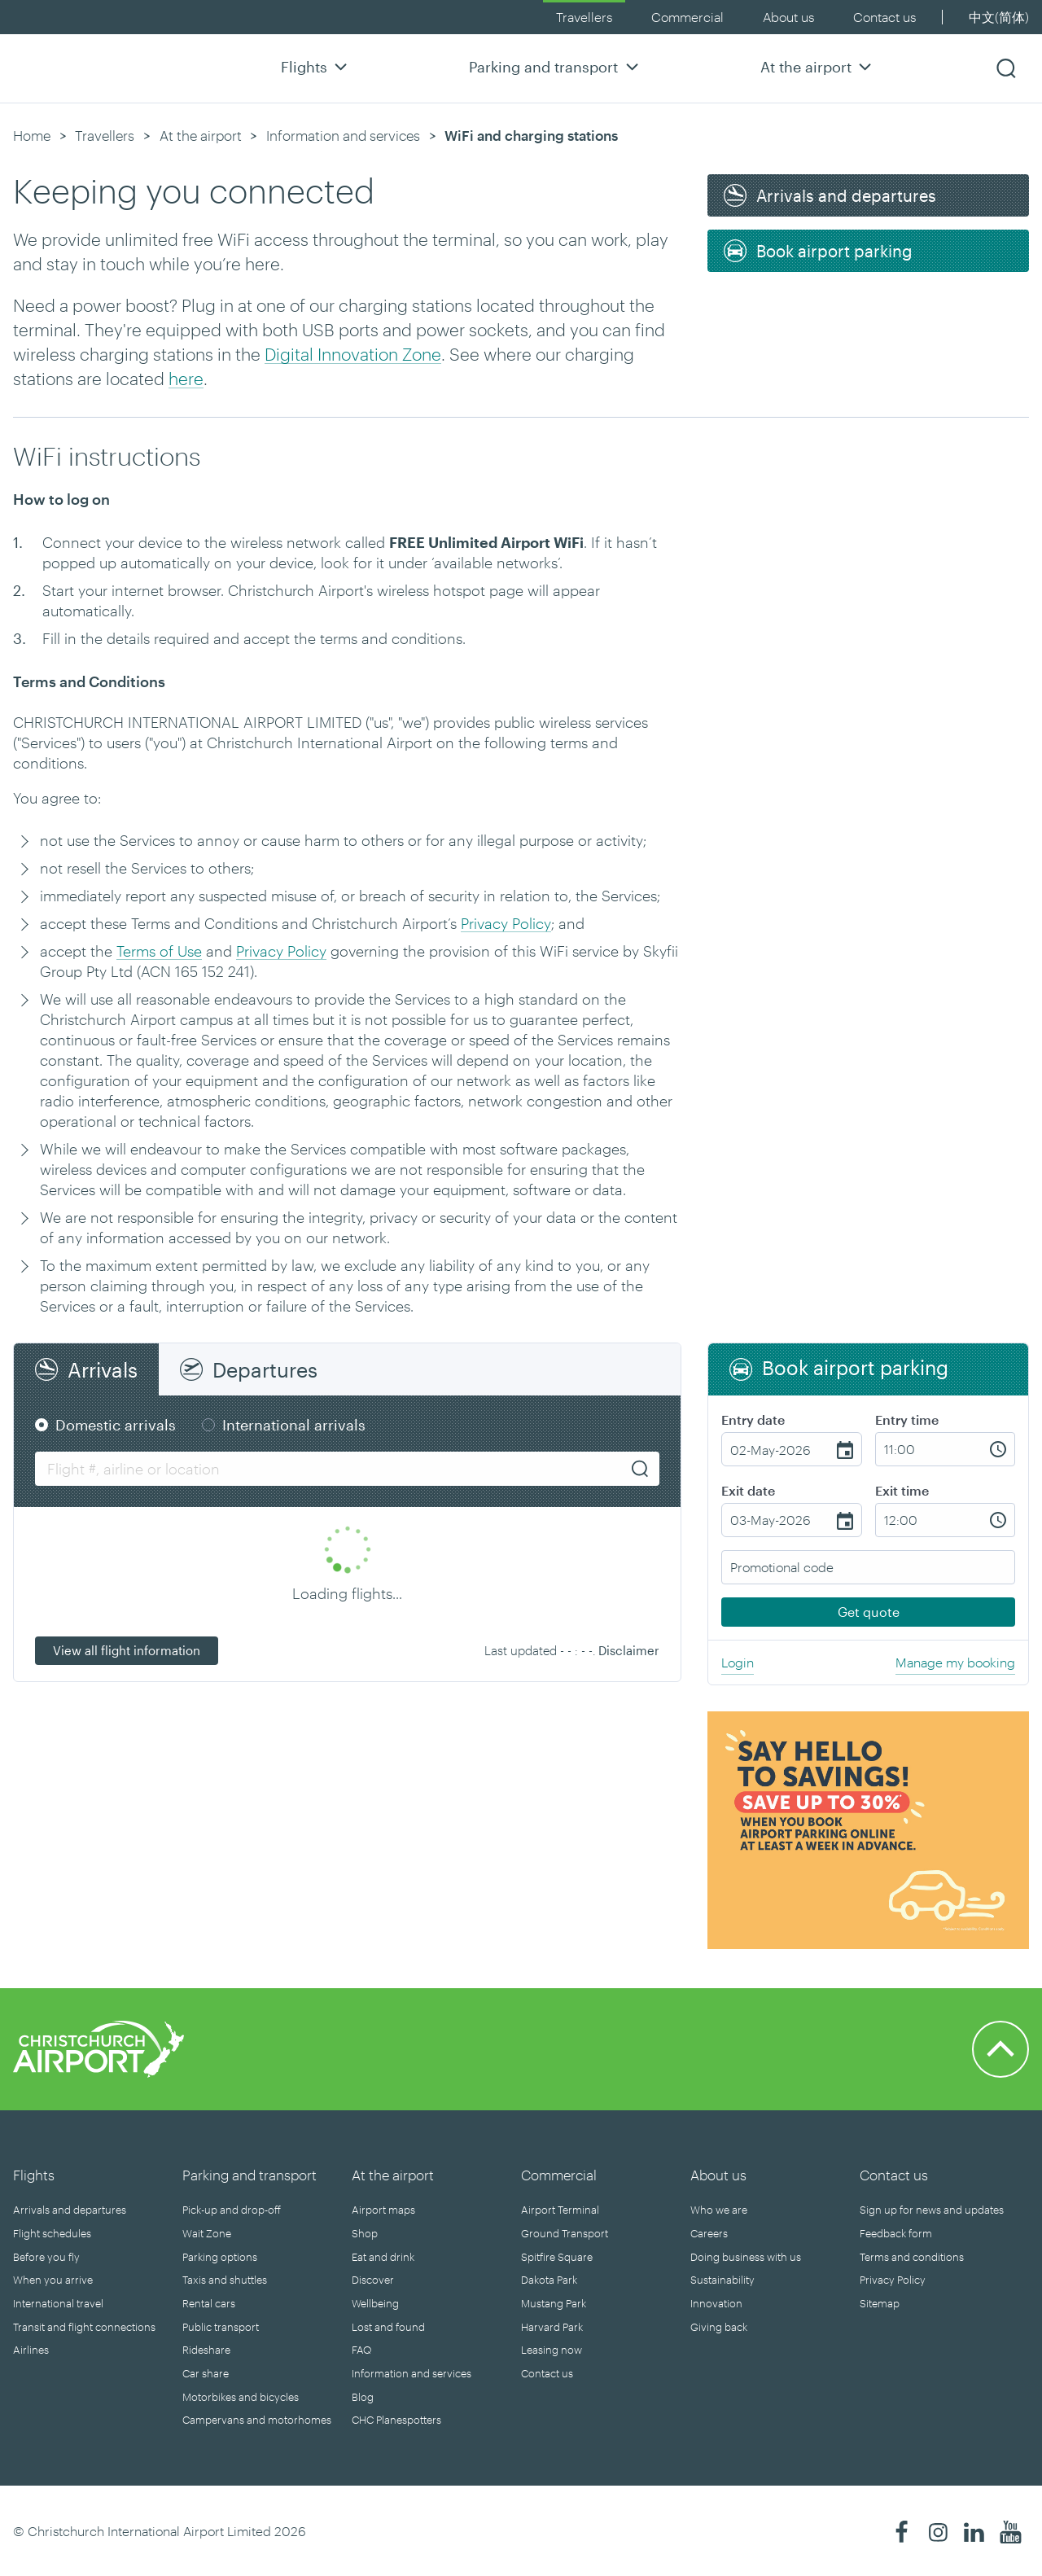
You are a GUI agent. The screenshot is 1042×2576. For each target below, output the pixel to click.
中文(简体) (999, 16)
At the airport (818, 66)
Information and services (343, 135)
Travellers (584, 16)
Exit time (902, 1490)
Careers (709, 2233)
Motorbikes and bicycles (240, 2396)
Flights (316, 66)
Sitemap (880, 2303)
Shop (365, 2233)
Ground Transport (564, 2233)
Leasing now (551, 2349)
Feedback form (896, 2233)
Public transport (220, 2326)
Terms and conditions (912, 2256)
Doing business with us (745, 2256)
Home (31, 135)
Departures (264, 1369)
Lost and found (388, 2326)
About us (788, 16)
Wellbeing (375, 2303)
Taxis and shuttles (224, 2279)
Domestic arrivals (115, 1425)
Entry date (753, 1419)
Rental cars (208, 2303)
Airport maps (383, 2209)
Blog (363, 2396)
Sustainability (722, 2279)
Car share (205, 2373)
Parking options (219, 2256)
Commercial (687, 16)
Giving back (718, 2326)
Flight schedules (52, 2233)
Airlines (31, 2349)
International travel (58, 2303)
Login (737, 1662)
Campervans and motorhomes (256, 2419)
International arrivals (294, 1425)
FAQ (361, 2349)
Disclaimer (628, 1650)
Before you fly (46, 2256)
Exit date (748, 1490)
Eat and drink (383, 2256)
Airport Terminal (560, 2209)
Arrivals (103, 1369)
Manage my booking (955, 1662)
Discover (373, 2279)
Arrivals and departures (69, 2209)
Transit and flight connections (84, 2326)
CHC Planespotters (396, 2419)
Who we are (718, 2209)
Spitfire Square (557, 2256)
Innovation (716, 2303)
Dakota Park (549, 2279)
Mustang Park (553, 2303)
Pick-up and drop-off (231, 2209)
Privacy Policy (506, 923)
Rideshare (206, 2349)
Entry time (907, 1419)
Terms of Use (159, 951)
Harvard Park (552, 2326)
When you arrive (53, 2279)
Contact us (884, 16)
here (186, 378)
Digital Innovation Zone (353, 354)
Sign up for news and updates (932, 2209)
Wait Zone (206, 2233)
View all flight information (126, 1650)
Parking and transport (555, 66)
